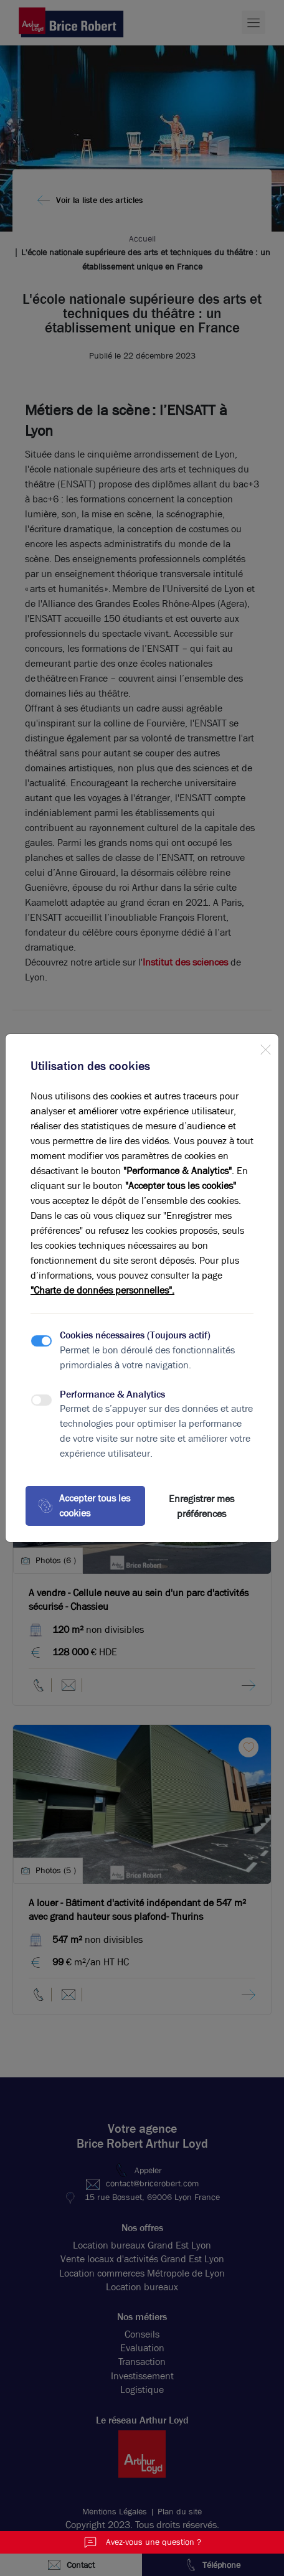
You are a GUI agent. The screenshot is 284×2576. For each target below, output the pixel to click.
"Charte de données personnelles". (102, 1290)
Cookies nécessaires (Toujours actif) (135, 1335)
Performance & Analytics (112, 1394)
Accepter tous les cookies (84, 1506)
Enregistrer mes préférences (201, 1506)
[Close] (265, 1047)
